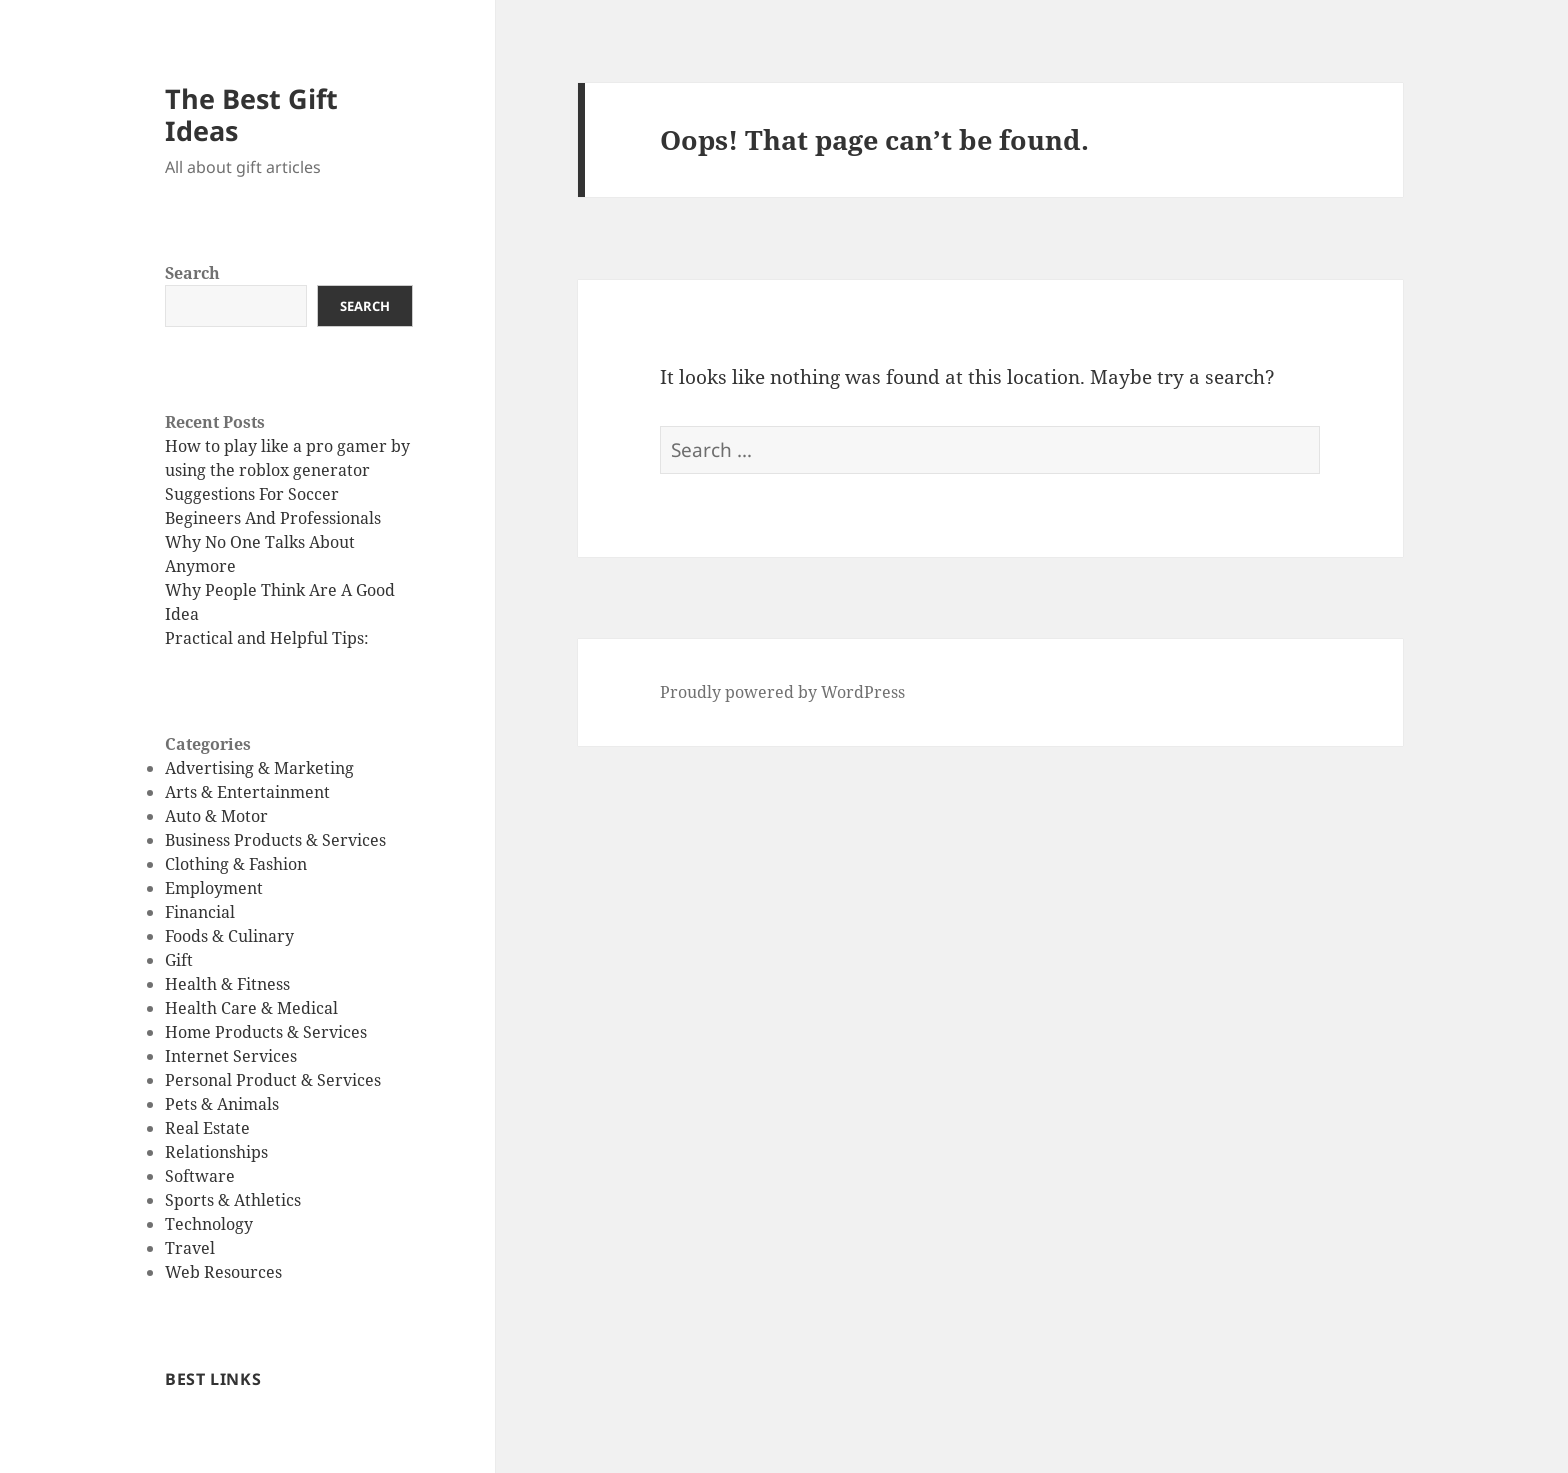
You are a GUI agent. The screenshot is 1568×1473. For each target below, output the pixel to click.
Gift (179, 960)
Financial (200, 912)
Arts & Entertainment (247, 792)
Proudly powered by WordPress (782, 692)
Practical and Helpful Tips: (267, 638)
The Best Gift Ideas (251, 114)
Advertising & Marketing (259, 768)
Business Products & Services (275, 840)
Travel (190, 1248)
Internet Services (231, 1056)
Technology (209, 1224)
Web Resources (223, 1272)
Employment (214, 888)
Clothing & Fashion (236, 864)
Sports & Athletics (233, 1200)
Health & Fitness (227, 984)
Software (200, 1176)
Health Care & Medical (251, 1008)
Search (192, 273)
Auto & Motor (216, 816)
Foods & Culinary (229, 936)
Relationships (216, 1152)
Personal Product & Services (273, 1080)
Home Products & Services (266, 1032)
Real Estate (207, 1128)
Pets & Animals (222, 1104)
